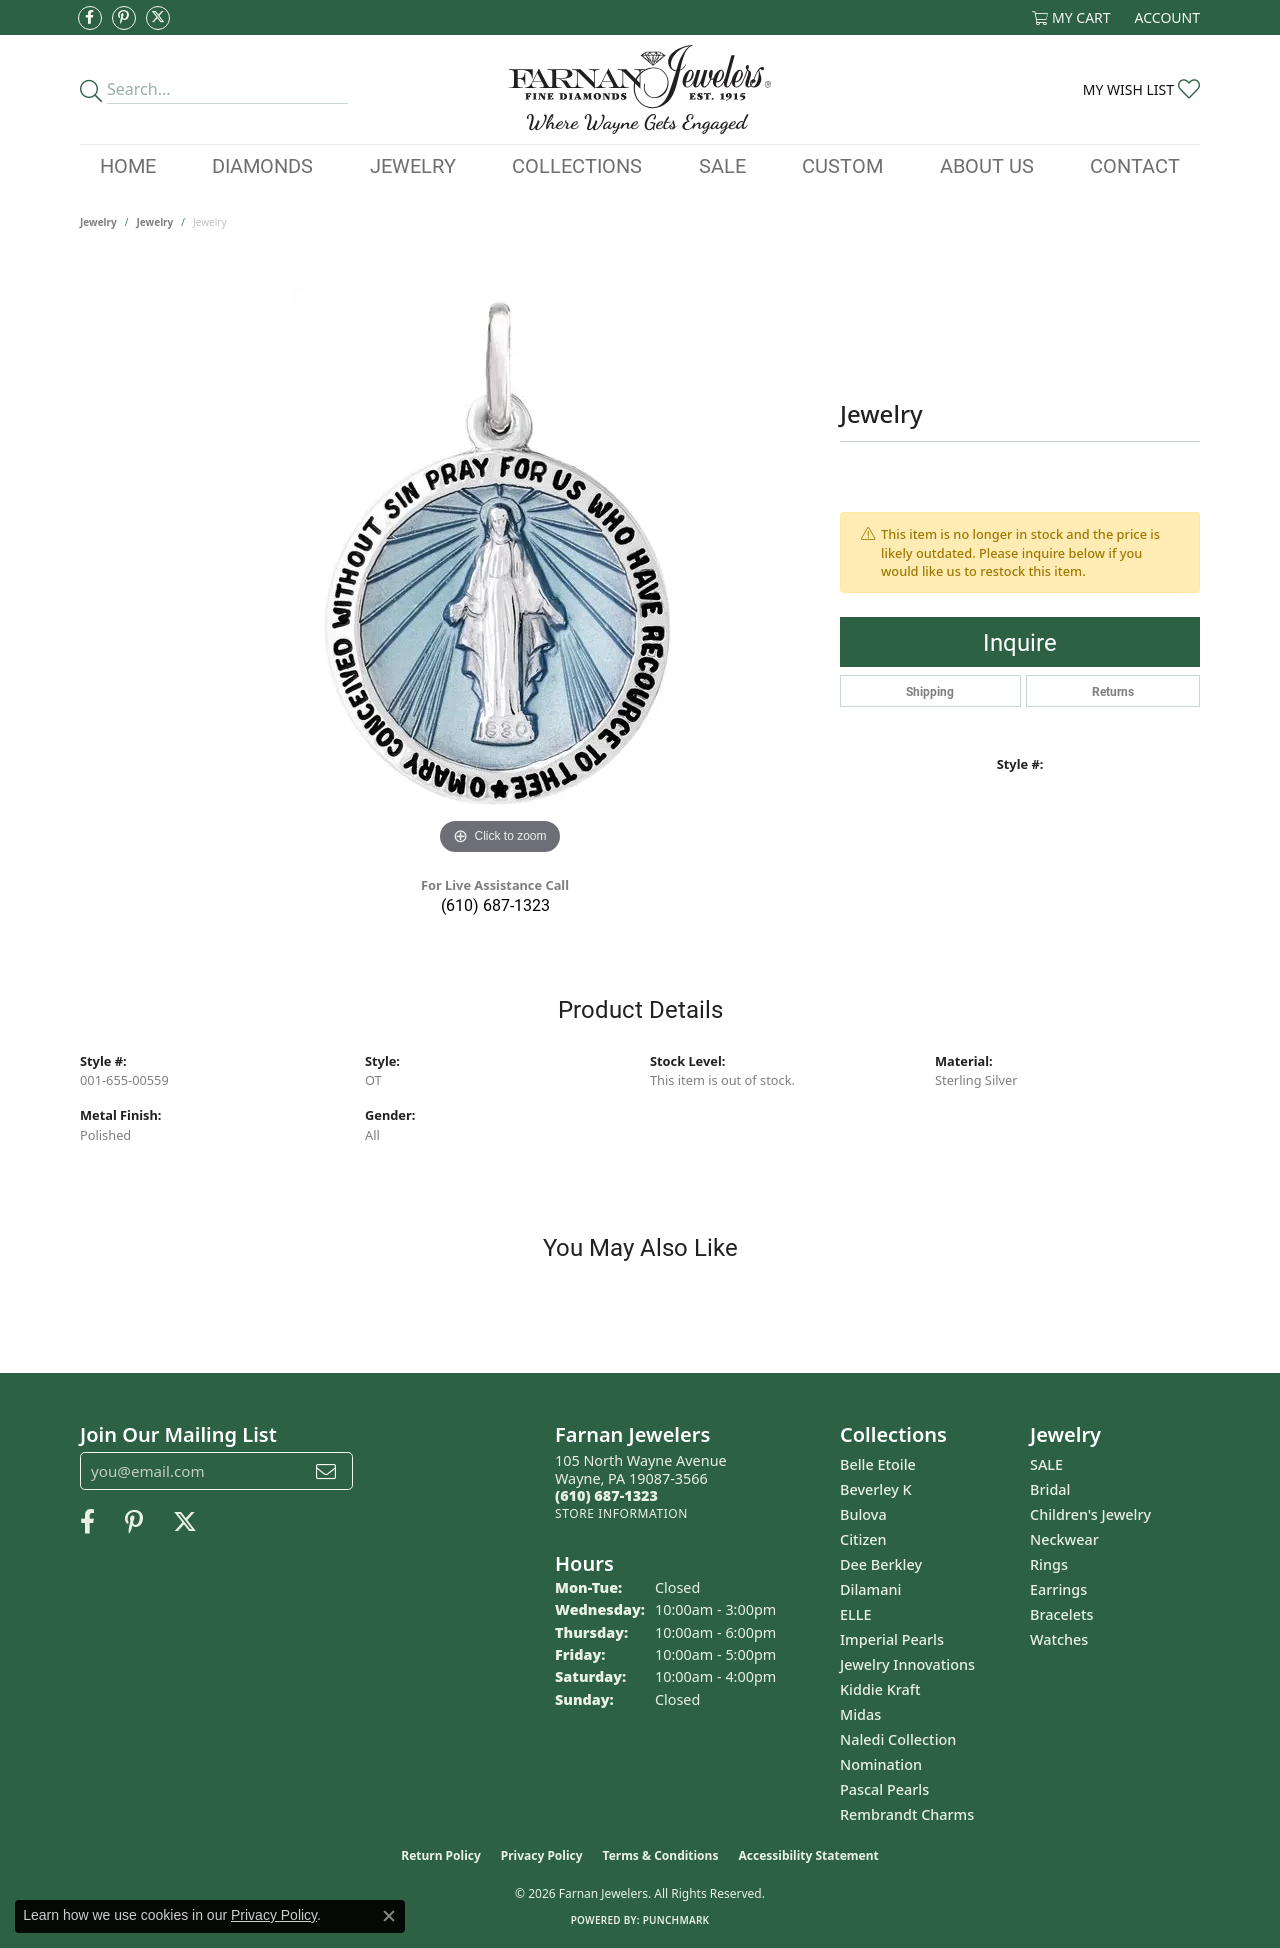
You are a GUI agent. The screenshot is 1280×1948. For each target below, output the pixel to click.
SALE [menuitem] (1046, 1464)
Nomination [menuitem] (881, 1764)
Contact (1135, 165)
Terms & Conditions (661, 1855)
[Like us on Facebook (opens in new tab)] (90, 18)
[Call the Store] (606, 1495)
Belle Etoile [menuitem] (878, 1464)
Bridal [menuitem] (1050, 1489)
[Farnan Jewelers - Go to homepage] (640, 89)
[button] (1071, 17)
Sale (722, 165)
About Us (987, 165)
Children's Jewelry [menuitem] (1090, 1514)
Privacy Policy (542, 1855)
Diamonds (262, 165)
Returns (1113, 691)
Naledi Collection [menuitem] (898, 1739)
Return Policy (441, 1855)
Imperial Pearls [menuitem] (892, 1639)
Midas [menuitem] (860, 1714)
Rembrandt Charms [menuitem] (907, 1814)
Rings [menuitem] (1049, 1564)
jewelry (155, 222)
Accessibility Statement (808, 1855)
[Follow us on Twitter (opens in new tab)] (158, 18)
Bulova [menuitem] (863, 1514)
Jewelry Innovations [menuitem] (907, 1664)
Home (128, 165)
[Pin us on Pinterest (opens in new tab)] (124, 18)
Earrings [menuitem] (1058, 1589)
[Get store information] (621, 1513)
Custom (842, 165)
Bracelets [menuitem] (1061, 1614)
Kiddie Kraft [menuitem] (880, 1689)
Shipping (930, 691)
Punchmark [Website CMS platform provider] (676, 1920)
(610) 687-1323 (495, 904)
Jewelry (413, 165)
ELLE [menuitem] (855, 1614)
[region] (500, 560)
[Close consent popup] (389, 1916)
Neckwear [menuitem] (1064, 1539)
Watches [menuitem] (1059, 1639)
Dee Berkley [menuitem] (881, 1564)
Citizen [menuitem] (863, 1539)
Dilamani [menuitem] (870, 1589)
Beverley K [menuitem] (876, 1489)
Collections (577, 165)
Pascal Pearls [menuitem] (884, 1789)
